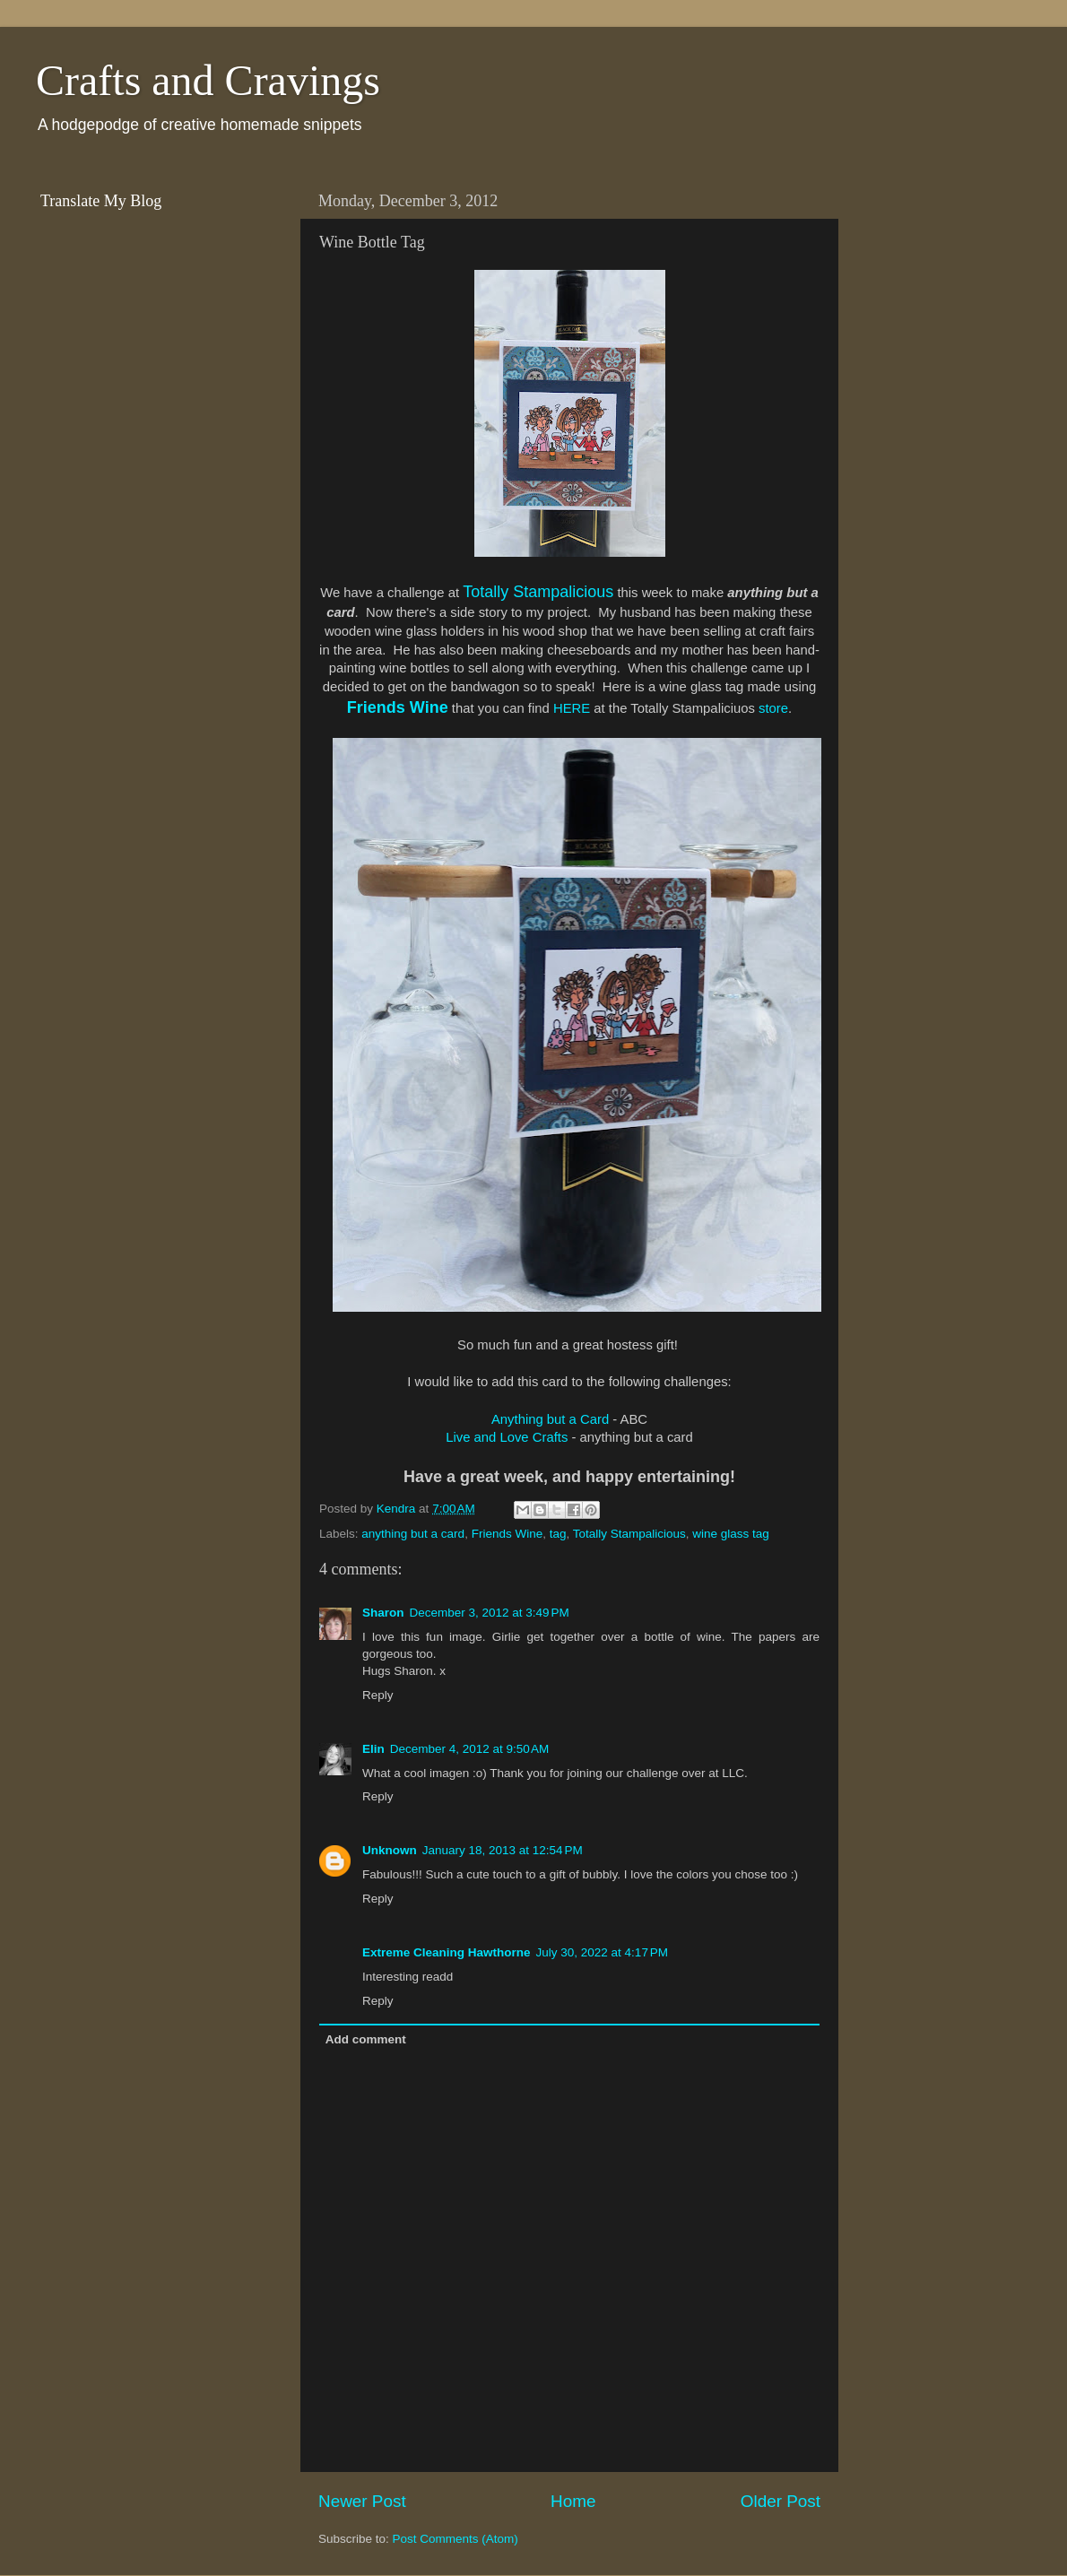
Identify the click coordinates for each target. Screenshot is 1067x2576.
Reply (378, 1695)
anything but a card (412, 1533)
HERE (571, 708)
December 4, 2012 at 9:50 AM (469, 1749)
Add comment (365, 2039)
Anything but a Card (550, 1419)
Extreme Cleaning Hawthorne (446, 1952)
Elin (373, 1749)
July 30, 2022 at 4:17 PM (602, 1952)
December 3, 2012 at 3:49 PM (489, 1612)
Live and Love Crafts (507, 1437)
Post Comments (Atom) (455, 2539)
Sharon (383, 1612)
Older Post (780, 2501)
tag (558, 1533)
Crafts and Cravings (208, 80)
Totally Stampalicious (538, 592)
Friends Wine (397, 707)
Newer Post (362, 2501)
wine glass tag (730, 1533)
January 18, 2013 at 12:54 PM (502, 1850)
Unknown (389, 1850)
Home (573, 2501)
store (773, 708)
